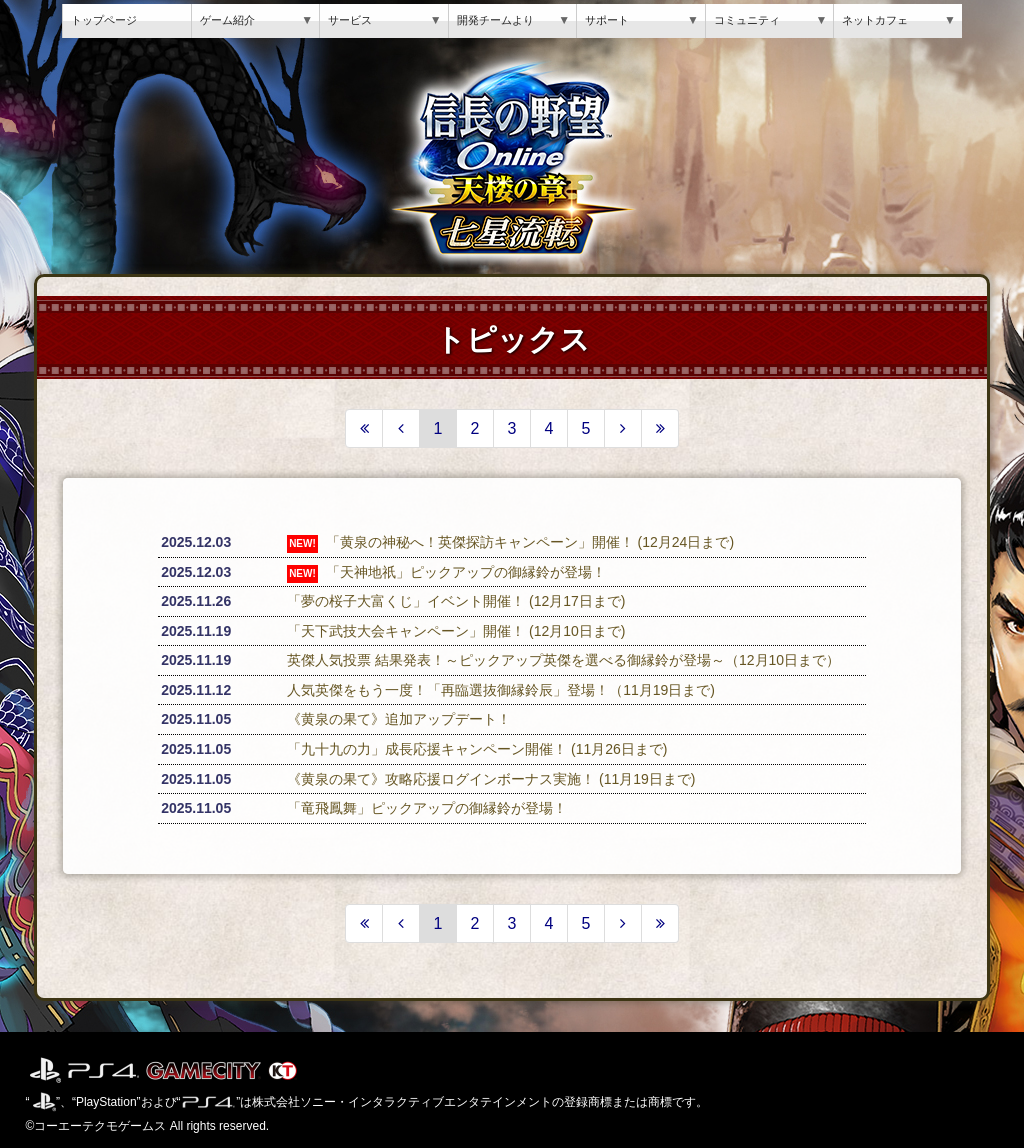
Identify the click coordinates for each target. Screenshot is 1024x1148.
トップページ (104, 20)
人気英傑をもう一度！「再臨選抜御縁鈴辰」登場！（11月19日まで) (501, 690)
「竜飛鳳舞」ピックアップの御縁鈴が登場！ (427, 808)
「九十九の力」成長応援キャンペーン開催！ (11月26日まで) (477, 749)
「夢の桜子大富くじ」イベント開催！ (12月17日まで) (456, 601)
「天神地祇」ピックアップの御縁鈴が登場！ (466, 572)
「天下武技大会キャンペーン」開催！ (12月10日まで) (456, 631)
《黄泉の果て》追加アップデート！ (399, 719)
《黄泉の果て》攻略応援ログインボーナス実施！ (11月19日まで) (491, 779)
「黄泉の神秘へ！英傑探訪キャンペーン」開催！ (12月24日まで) (530, 542)
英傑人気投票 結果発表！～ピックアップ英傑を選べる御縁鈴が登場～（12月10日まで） (563, 660)
